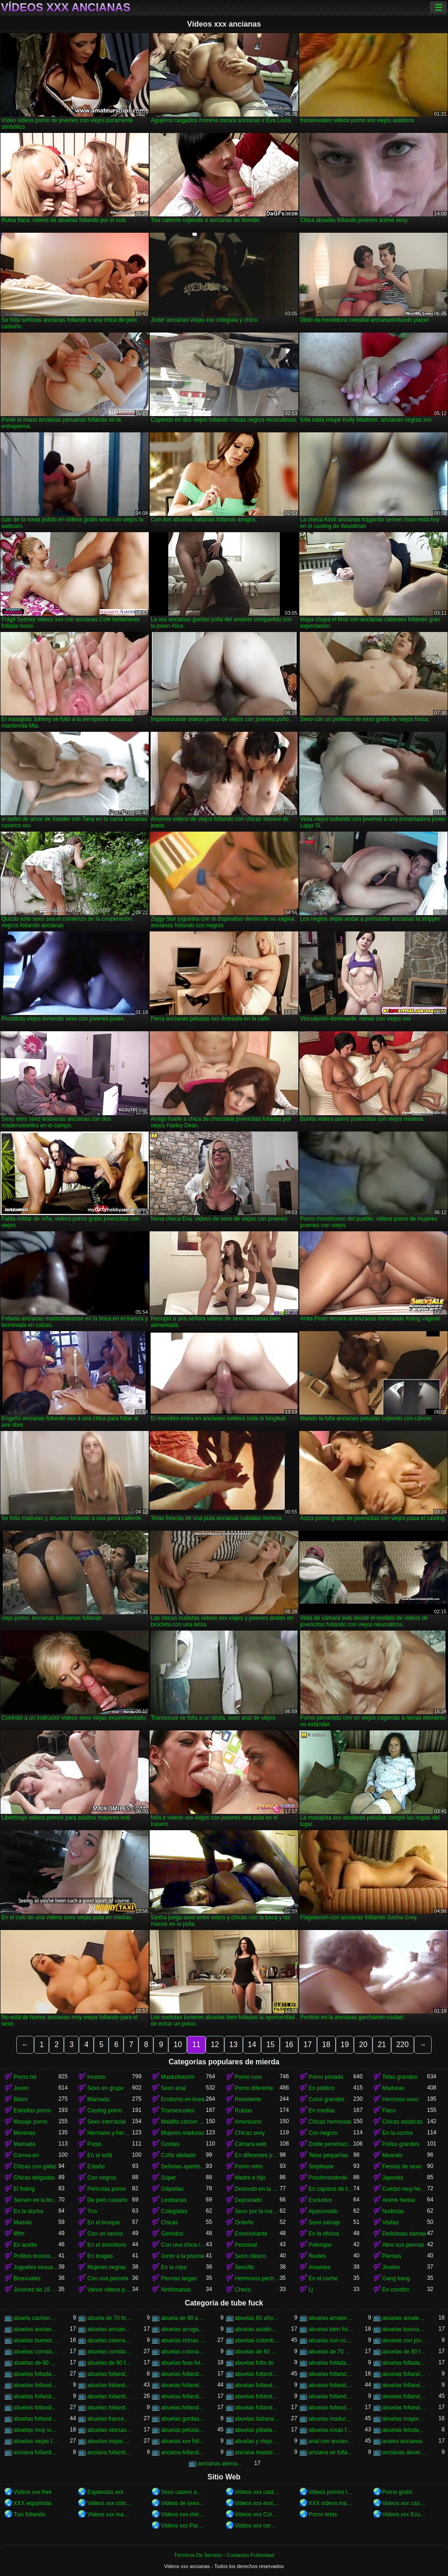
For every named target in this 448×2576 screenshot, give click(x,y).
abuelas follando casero (331, 2374)
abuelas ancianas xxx (109, 2329)
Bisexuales (27, 2278)
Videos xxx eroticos (257, 2503)
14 (252, 2044)
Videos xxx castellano (257, 2492)
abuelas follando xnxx (404, 2407)
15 (270, 2044)
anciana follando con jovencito (36, 2452)
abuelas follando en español (109, 2396)
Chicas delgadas (34, 2177)
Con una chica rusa (183, 2245)
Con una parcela (107, 2278)
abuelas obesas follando (109, 2430)
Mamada (98, 2099)
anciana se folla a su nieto (331, 2452)
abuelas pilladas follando (257, 2430)
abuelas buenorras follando (36, 2340)
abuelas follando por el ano (183, 2407)
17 (307, 2044)
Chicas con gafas (35, 2166)
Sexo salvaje (324, 2222)
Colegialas (174, 2211)
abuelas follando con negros (331, 2385)
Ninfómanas (176, 2289)
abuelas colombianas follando (257, 2340)
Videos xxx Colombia (257, 2514)
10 (177, 2044)
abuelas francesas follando (109, 2419)
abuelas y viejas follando (257, 2441)
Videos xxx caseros (404, 2503)
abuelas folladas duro (331, 2363)
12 (215, 2044)
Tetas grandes (399, 2077)
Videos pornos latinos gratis (331, 2492)
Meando (392, 2155)
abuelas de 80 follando (404, 2351)
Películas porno (106, 2189)
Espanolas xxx (105, 2492)
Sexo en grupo (105, 2088)
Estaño (95, 2166)
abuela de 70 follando (109, 2318)
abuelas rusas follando (331, 2430)
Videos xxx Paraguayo (183, 2525)
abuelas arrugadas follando (183, 2329)
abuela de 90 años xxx (183, 2318)
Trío (92, 2211)
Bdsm (21, 2099)
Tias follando (29, 2514)
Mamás (23, 2222)
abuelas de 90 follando (109, 2363)
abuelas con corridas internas (331, 2340)
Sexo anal (173, 2088)
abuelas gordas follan (183, 2419)
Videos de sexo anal (183, 2503)
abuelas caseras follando (109, 2340)
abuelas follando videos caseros (257, 2407)
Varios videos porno (109, 2289)
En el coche (323, 2278)
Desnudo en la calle (257, 2189)
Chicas (169, 2222)
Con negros (323, 2133)
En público (322, 2088)
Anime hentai (398, 2200)
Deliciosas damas (404, 2233)
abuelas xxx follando (183, 2441)
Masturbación (177, 2077)
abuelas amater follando (331, 2318)
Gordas (170, 2144)
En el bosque (103, 2222)
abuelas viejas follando (36, 2441)
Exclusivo (320, 2200)
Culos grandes (327, 2099)
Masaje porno (31, 2121)
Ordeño (244, 2222)
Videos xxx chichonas (183, 2514)
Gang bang (396, 2278)
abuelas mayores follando (404, 2419)
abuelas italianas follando (257, 2419)
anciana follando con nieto (183, 2452)
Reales (317, 2256)
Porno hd (25, 2077)
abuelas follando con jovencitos (109, 2385)
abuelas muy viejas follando (36, 2430)
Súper (168, 2177)
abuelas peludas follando (183, 2430)
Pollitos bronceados (36, 2256)
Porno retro (249, 2166)
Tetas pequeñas (328, 2155)
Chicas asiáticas (402, 2121)
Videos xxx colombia (109, 2503)
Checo (243, 2289)
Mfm (19, 2233)
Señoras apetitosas (183, 2166)
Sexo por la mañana (257, 2211)
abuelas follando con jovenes (183, 2385)
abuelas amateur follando (404, 2318)
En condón (395, 2289)
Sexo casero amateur (183, 2492)
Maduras (393, 2088)
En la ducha (28, 2211)
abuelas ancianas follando (36, 2329)
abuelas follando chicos (404, 2374)
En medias (322, 2110)
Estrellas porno (32, 2110)
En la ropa (173, 2267)
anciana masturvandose (257, 2452)
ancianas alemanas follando (220, 2463)
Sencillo (245, 2267)
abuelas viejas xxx (109, 2441)
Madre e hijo (250, 2177)
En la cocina (397, 2133)
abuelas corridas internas (109, 2351)
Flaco (389, 2110)
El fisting (24, 2189)
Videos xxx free (33, 2492)
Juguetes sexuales (36, 2267)
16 (289, 2044)
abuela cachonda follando (36, 2318)
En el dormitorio (106, 2245)
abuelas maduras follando (331, 2419)
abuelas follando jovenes (36, 2407)
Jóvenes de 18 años (36, 2289)
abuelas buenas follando (404, 2329)
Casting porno (104, 2110)
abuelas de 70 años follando (331, 2351)
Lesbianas (173, 2200)
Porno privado (326, 2077)
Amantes (320, 2267)
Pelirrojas (320, 2245)
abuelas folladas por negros (36, 2374)
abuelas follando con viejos (404, 2385)
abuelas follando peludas (109, 2407)
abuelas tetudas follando (404, 2430)
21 (382, 2044)
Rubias (243, 2110)
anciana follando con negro (109, 2452)
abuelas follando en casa (36, 2396)
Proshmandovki (328, 2177)
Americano (248, 2121)
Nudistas (393, 2211)
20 (363, 2044)
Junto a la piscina (182, 2256)
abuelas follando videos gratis (331, 2407)
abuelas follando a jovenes (109, 2374)
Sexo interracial (106, 2121)
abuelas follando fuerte (331, 2396)
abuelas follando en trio (257, 2396)
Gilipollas (172, 2189)
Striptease (321, 2166)
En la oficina (324, 2233)
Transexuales (177, 2110)
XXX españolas (33, 2503)
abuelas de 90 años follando (36, 2363)
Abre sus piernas (403, 2245)
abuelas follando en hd (183, 2396)
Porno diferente (254, 2088)
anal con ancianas (331, 2441)
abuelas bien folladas (331, 2329)
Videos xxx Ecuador (404, 2514)
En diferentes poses (257, 2155)
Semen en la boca (36, 2200)
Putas (94, 2144)
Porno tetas (323, 2514)
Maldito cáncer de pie (183, 2121)
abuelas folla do (254, 2363)
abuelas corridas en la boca (36, 2351)
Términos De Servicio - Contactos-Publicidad (224, 2555)
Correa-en (26, 2155)
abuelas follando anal (257, 2374)
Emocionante (251, 2233)
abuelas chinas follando (183, 2340)
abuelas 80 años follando (257, 2318)
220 (402, 2044)
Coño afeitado (178, 2155)
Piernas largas (179, 2278)
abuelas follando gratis (404, 2396)
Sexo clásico (250, 2256)
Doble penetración (331, 2144)
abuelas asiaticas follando (257, 2329)
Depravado (248, 2200)
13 (233, 2044)
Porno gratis (397, 2492)
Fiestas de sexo (401, 2166)
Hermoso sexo (400, 2099)
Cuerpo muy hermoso (404, 2189)
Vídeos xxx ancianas (66, 7)
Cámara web (251, 2144)
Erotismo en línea (182, 2099)
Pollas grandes (400, 2144)
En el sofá (99, 2155)
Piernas (391, 2256)
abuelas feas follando (183, 2363)
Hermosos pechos (257, 2278)
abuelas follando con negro (257, 2385)
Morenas (24, 2133)
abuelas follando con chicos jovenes (36, 2385)
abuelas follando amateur (183, 2374)
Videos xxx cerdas (257, 2525)
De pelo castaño (107, 2200)
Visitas (390, 2222)
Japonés (392, 2177)
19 (345, 2044)
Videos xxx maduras (109, 2514)
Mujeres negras (106, 2267)
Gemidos (172, 2233)
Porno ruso (248, 2077)
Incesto (96, 2077)
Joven (21, 2088)
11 (196, 2044)
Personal (246, 2245)
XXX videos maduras (331, 2503)
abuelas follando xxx (36, 2419)
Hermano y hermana (109, 2133)
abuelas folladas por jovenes (404, 2363)
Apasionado (323, 2211)
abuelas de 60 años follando (257, 2351)
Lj (311, 2289)
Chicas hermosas (330, 2121)
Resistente (248, 2099)
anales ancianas (402, 2441)
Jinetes (391, 2267)
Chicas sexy (250, 2133)
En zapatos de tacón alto (331, 2189)
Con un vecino (105, 2233)
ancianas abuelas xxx (404, 2452)
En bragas (100, 2256)
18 (326, 2044)
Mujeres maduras (182, 2133)
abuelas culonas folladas (183, 2351)
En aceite (25, 2245)
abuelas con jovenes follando (404, 2340)
